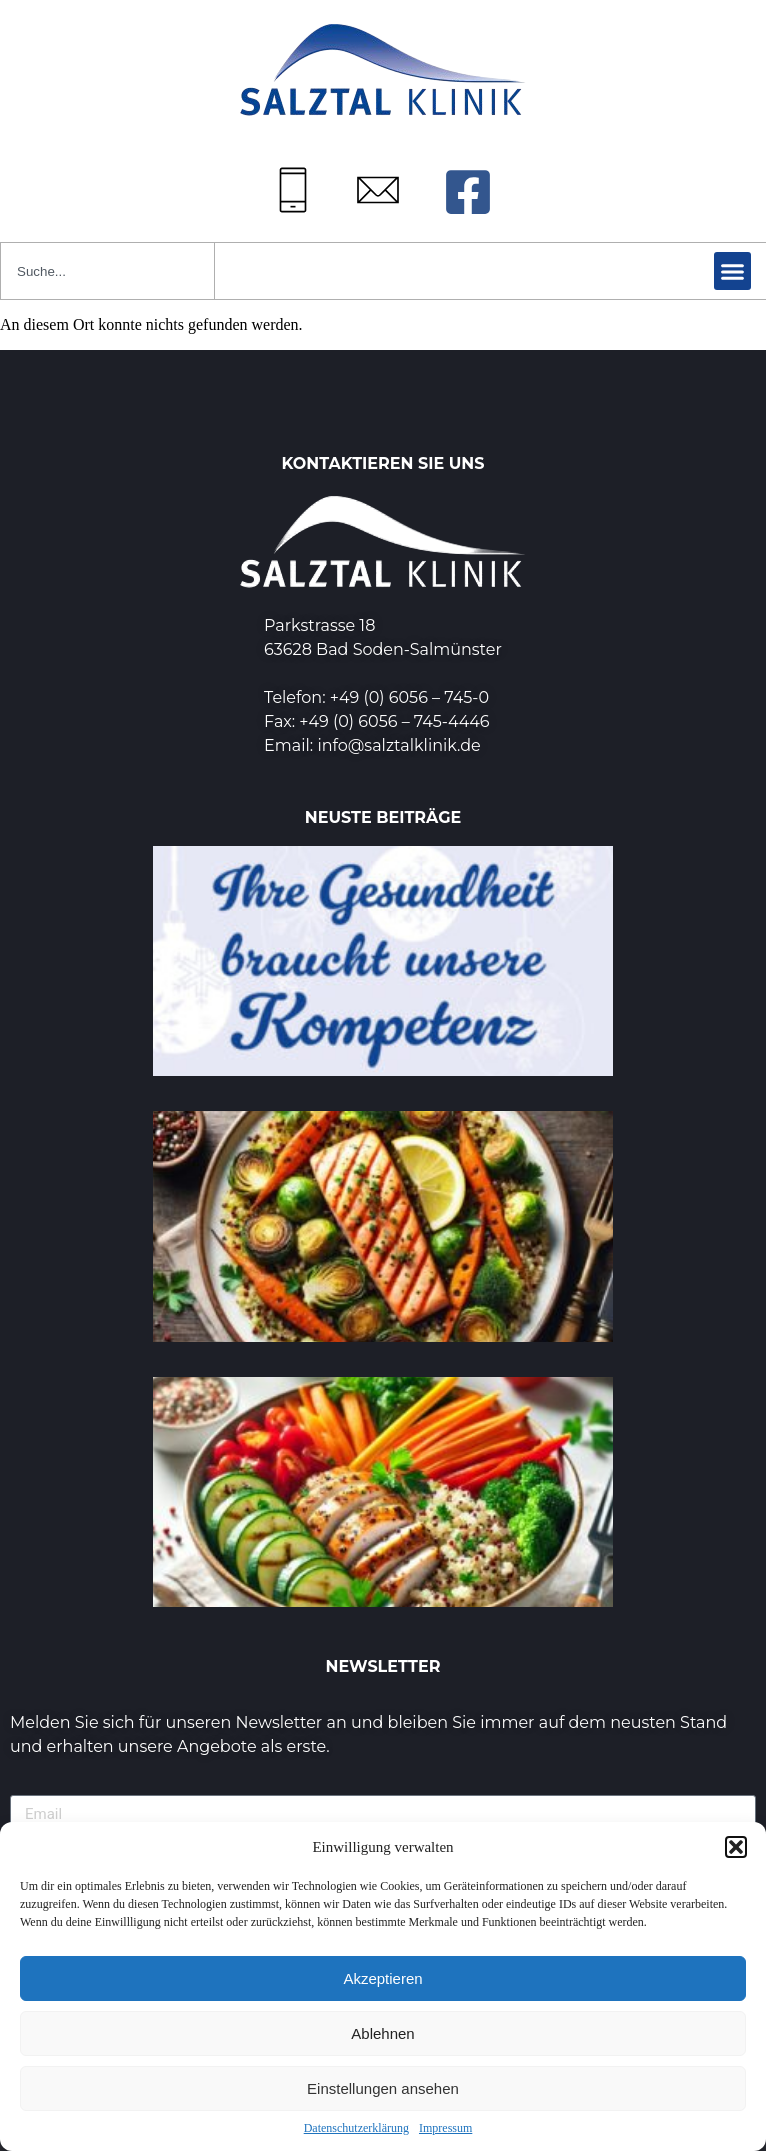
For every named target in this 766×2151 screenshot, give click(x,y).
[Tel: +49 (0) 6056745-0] (293, 190)
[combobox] (107, 271)
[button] (736, 1847)
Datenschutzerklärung (356, 2128)
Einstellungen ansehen (383, 2088)
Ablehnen (382, 2033)
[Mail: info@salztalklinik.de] (378, 190)
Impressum (445, 2128)
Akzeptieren (382, 1978)
